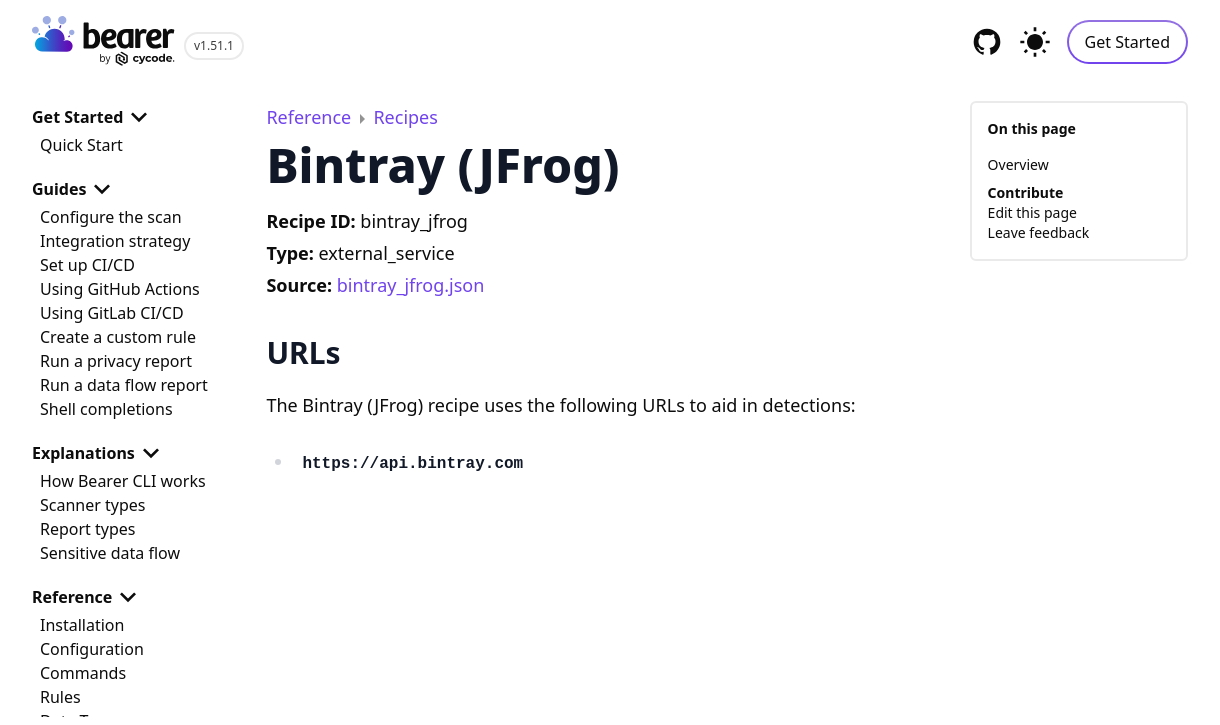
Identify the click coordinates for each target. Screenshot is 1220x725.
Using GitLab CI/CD (112, 313)
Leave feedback (1039, 232)
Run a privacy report (116, 361)
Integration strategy (115, 241)
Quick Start (81, 145)
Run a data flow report (124, 385)
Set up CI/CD (87, 265)
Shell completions (106, 409)
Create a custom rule (118, 337)
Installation (82, 625)
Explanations (99, 453)
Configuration (92, 649)
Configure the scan (111, 217)
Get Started (1127, 42)
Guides (75, 189)
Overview (1018, 164)
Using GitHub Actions (120, 289)
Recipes (405, 117)
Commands (83, 673)
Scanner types (92, 505)
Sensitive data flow (110, 553)
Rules (60, 697)
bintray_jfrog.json (411, 285)
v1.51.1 (214, 45)
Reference (88, 597)
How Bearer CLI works (123, 481)
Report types (88, 529)
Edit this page (1032, 212)
